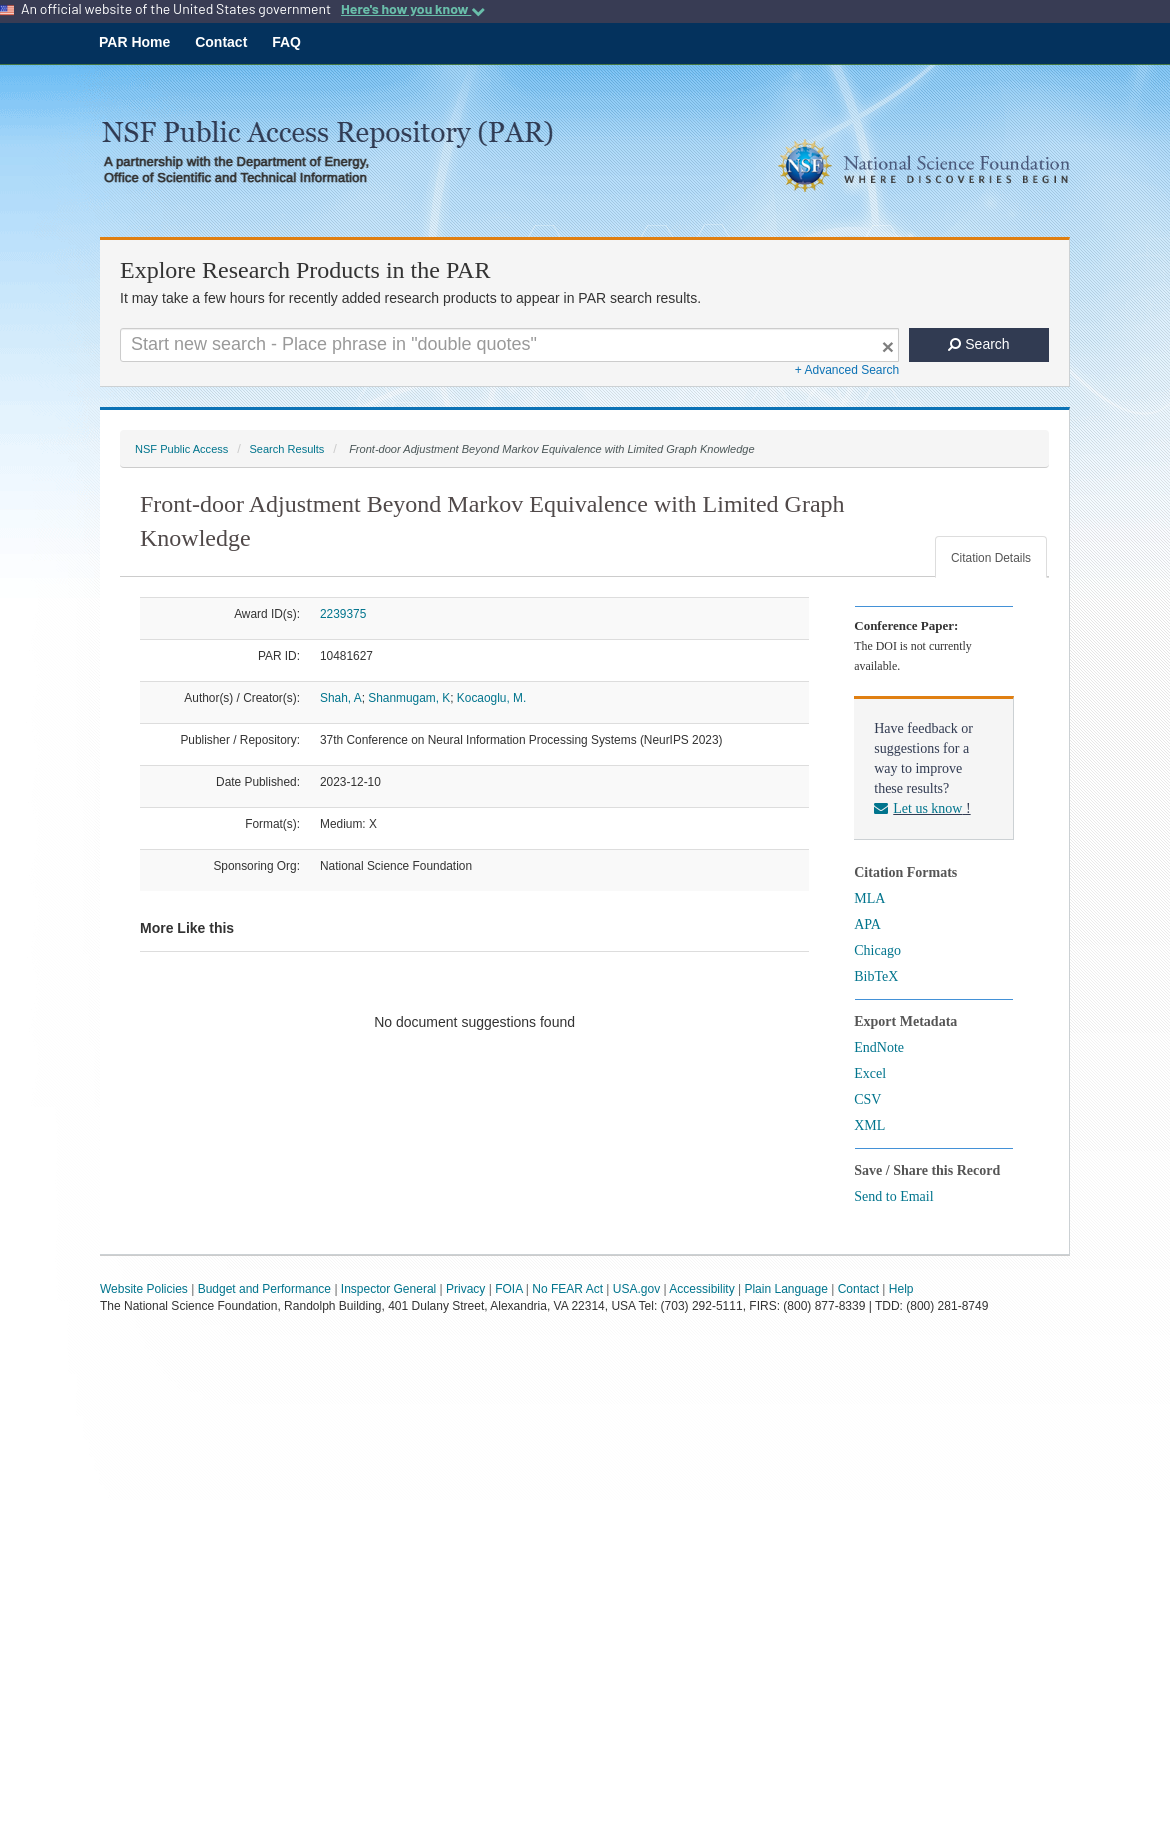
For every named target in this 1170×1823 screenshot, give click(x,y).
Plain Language (785, 1289)
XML (869, 1125)
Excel (870, 1073)
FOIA (508, 1289)
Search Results (286, 449)
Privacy (465, 1289)
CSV (867, 1099)
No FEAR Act (567, 1289)
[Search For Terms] (509, 345)
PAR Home (134, 42)
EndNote (879, 1047)
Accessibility (701, 1289)
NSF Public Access (181, 449)
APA (867, 924)
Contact (221, 42)
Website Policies (144, 1289)
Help (901, 1289)
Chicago (877, 950)
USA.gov (636, 1289)
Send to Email (893, 1196)
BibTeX (876, 976)
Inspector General (388, 1289)
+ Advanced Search (847, 370)
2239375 (343, 614)
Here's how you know (413, 9)
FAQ (286, 42)
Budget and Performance (264, 1289)
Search (978, 344)
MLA (869, 898)
